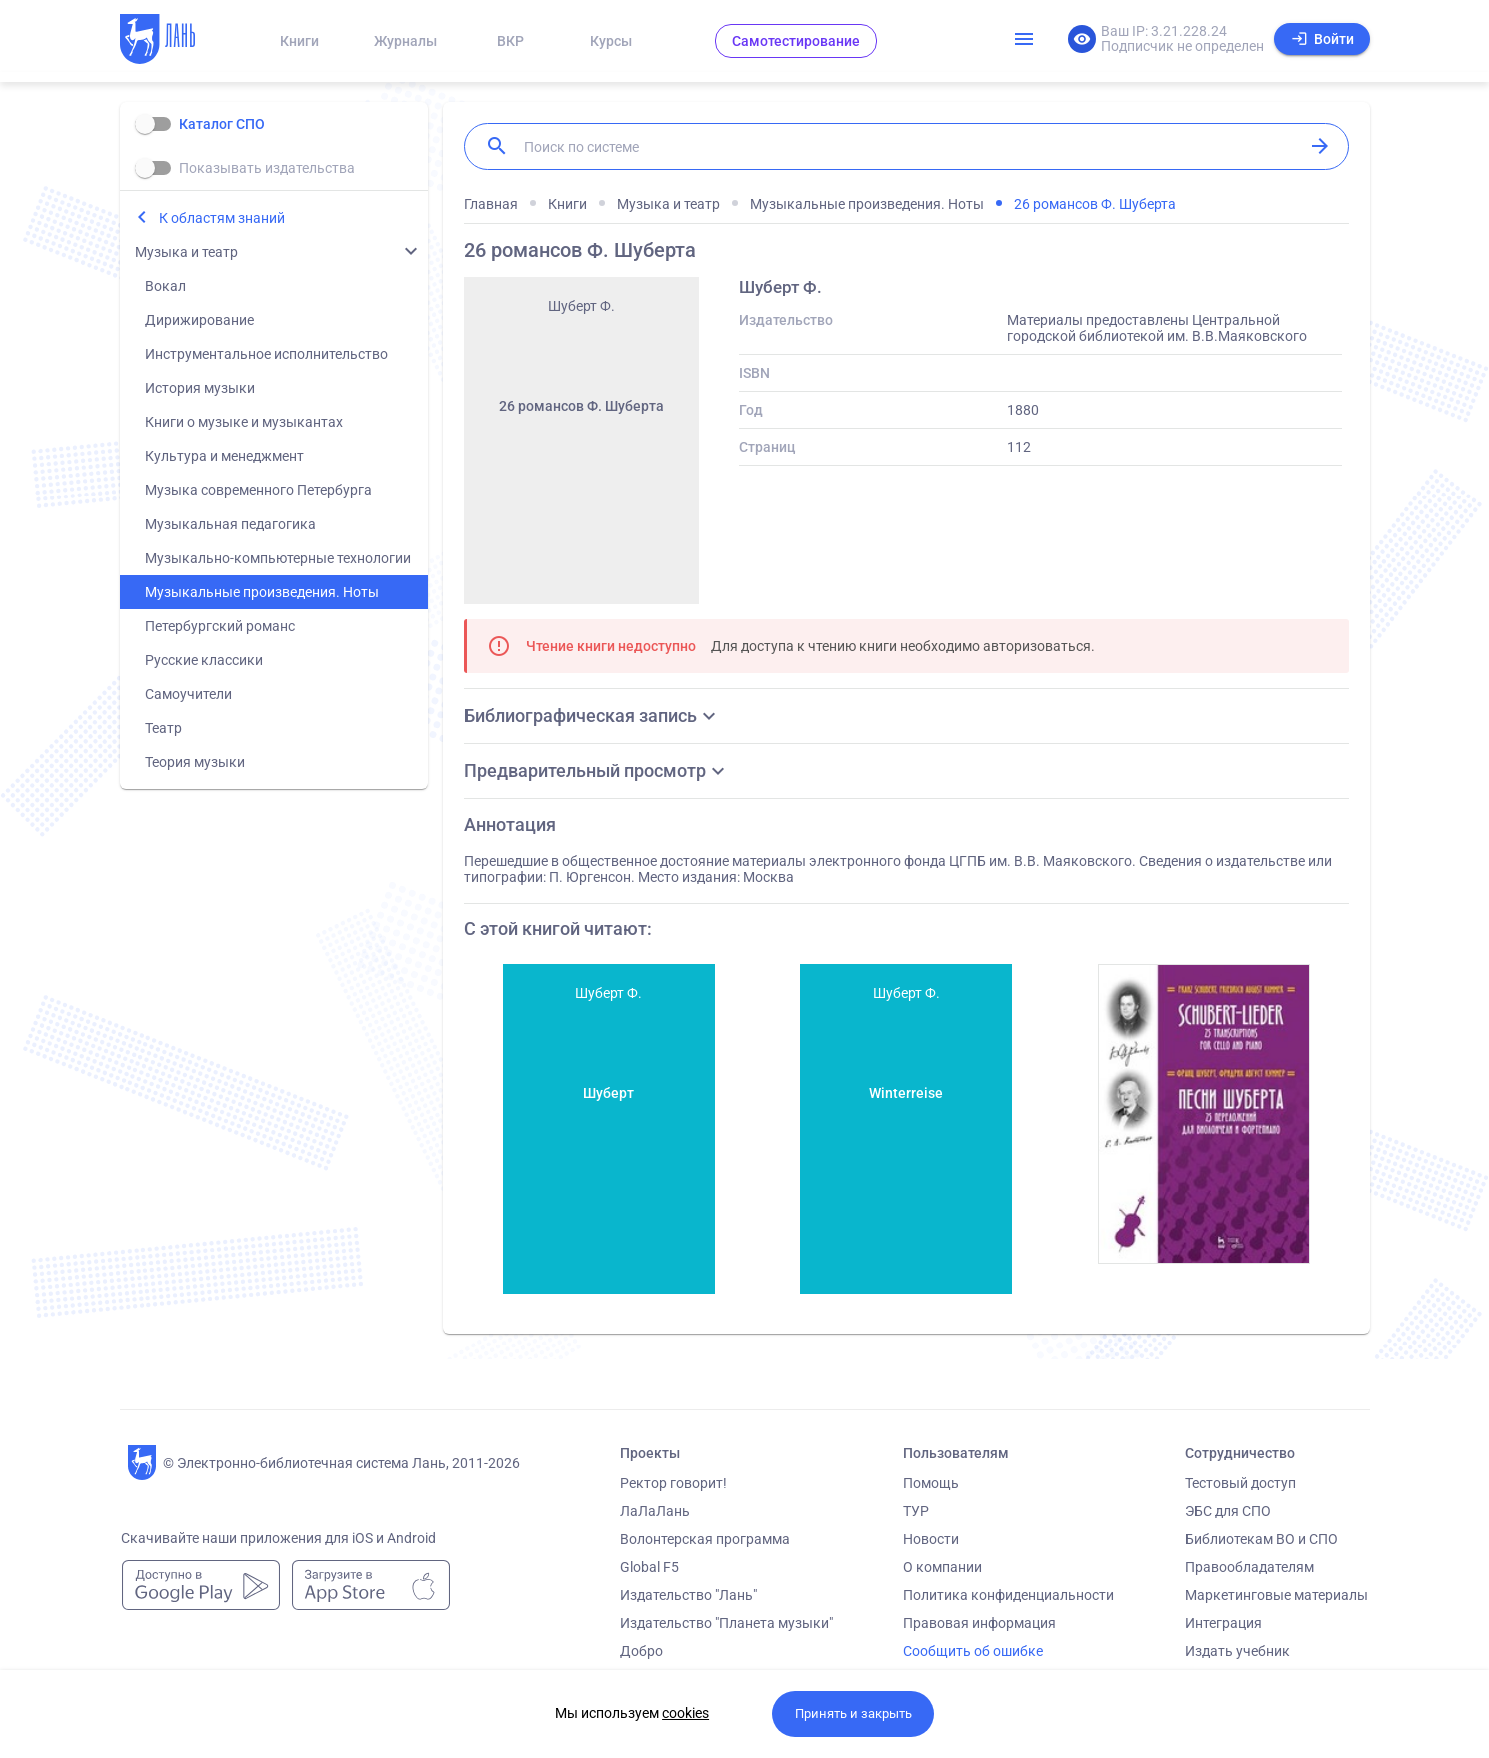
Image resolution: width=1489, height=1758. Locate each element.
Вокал (165, 286)
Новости (931, 1539)
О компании (942, 1567)
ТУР (916, 1511)
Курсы (611, 41)
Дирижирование (199, 320)
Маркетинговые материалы (1276, 1595)
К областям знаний (222, 218)
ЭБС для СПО (1228, 1511)
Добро (641, 1651)
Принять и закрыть (853, 1713)
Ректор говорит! (673, 1483)
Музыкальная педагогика (230, 524)
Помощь (931, 1483)
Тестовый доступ (1240, 1483)
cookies (685, 1713)
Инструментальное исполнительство (266, 354)
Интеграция (1223, 1623)
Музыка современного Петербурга (258, 490)
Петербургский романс (220, 626)
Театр (163, 728)
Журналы (405, 41)
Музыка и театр (186, 252)
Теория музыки (195, 762)
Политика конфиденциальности (1008, 1595)
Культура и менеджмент (224, 456)
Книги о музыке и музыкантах (244, 422)
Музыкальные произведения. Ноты (262, 592)
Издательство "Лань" (688, 1595)
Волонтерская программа (705, 1539)
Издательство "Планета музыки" (726, 1623)
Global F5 (649, 1567)
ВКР (510, 41)
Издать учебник (1237, 1651)
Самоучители (188, 694)
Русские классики (204, 660)
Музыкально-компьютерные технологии (278, 558)
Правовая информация (979, 1623)
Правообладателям (1249, 1567)
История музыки (200, 388)
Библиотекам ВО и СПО (1261, 1539)
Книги (299, 41)
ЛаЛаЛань (655, 1511)
